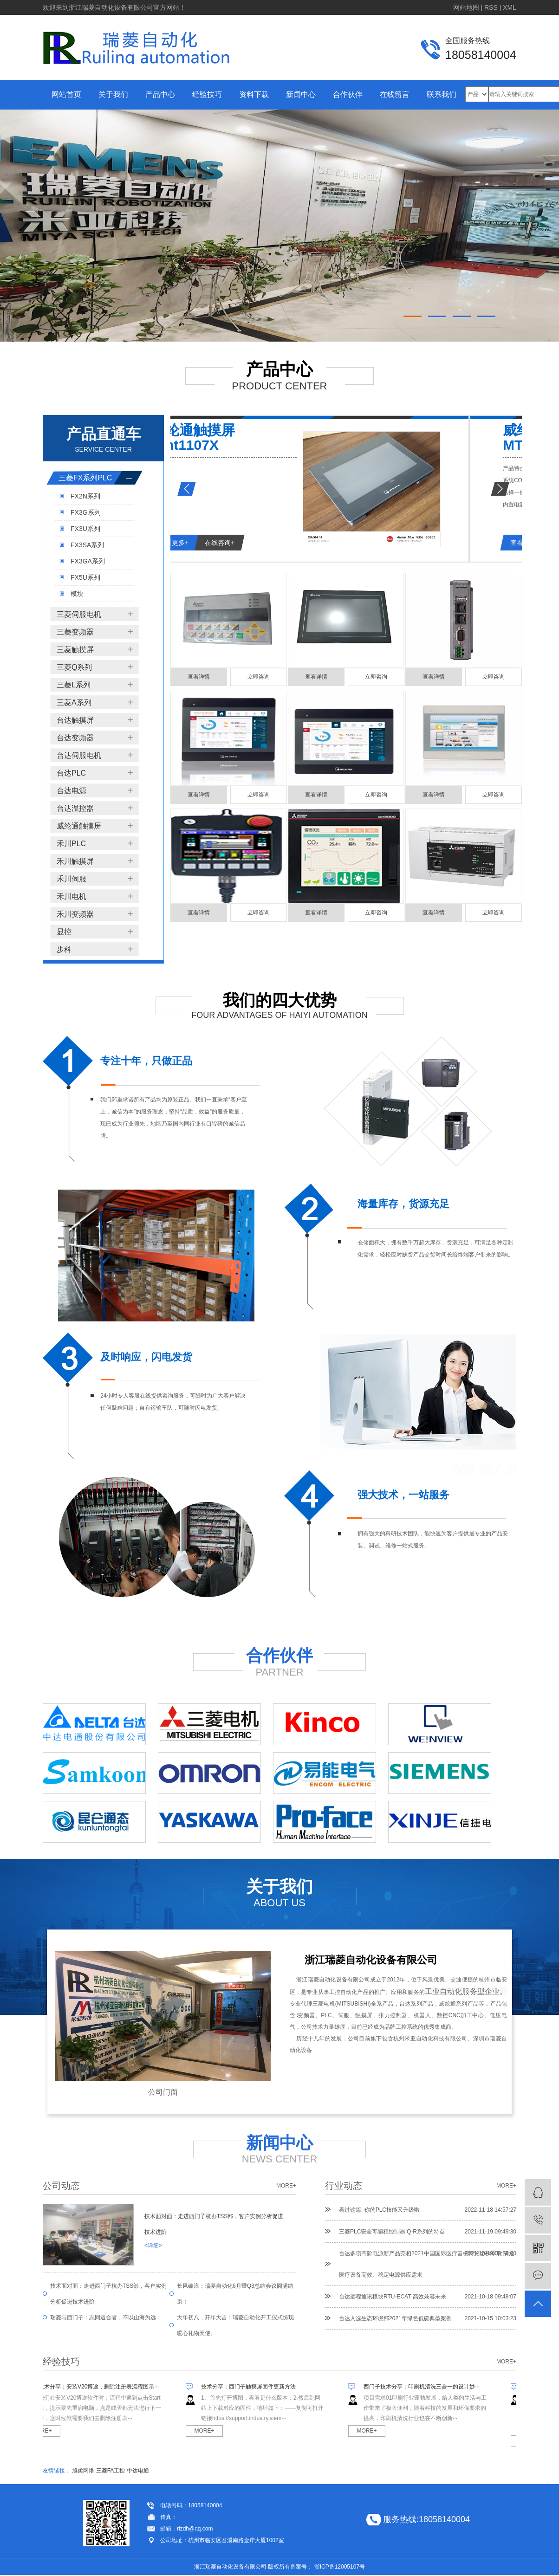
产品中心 (160, 94)
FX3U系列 (85, 528)
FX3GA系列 (88, 561)
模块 (77, 593)
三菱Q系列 (74, 667)
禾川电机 (71, 896)
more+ (286, 2185)
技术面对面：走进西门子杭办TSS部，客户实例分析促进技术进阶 (213, 2224)
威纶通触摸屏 (79, 826)
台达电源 (71, 791)
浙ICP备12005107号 (339, 2566)
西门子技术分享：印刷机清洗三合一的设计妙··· (426, 2386)
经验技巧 (207, 94)
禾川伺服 (71, 879)
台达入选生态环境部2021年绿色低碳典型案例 (395, 2318)
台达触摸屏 (75, 720)
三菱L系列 (74, 685)
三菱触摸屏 (75, 650)
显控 (64, 932)
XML (509, 7)
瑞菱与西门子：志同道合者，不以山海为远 (103, 2317)
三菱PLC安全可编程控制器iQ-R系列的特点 (392, 2231)
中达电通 (138, 2470)
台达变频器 (75, 738)
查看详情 (199, 676)
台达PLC (71, 773)
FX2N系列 (85, 496)
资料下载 (254, 94)
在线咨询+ (272, 542)
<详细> (153, 2245)
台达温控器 (75, 808)
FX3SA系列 (87, 545)
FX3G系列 (86, 512)
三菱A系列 (74, 702)
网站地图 (466, 7)
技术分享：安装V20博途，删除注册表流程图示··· (103, 2386)
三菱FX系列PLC (85, 478)
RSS (491, 7)
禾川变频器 (75, 914)
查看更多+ (226, 542)
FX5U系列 (85, 577)
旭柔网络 (83, 2470)
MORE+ (46, 2430)
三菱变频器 (75, 632)
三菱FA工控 (110, 2470)
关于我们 (113, 94)
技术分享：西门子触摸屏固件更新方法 (252, 2386)
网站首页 (66, 94)
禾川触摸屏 (75, 861)
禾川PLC (71, 844)
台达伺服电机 (79, 755)
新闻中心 (301, 94)
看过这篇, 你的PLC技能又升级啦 (379, 2210)
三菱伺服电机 (79, 614)
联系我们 (441, 94)
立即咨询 (258, 676)
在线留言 (395, 94)
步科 (64, 949)
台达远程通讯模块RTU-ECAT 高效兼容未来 (392, 2296)
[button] (412, 316)
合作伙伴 (348, 94)
